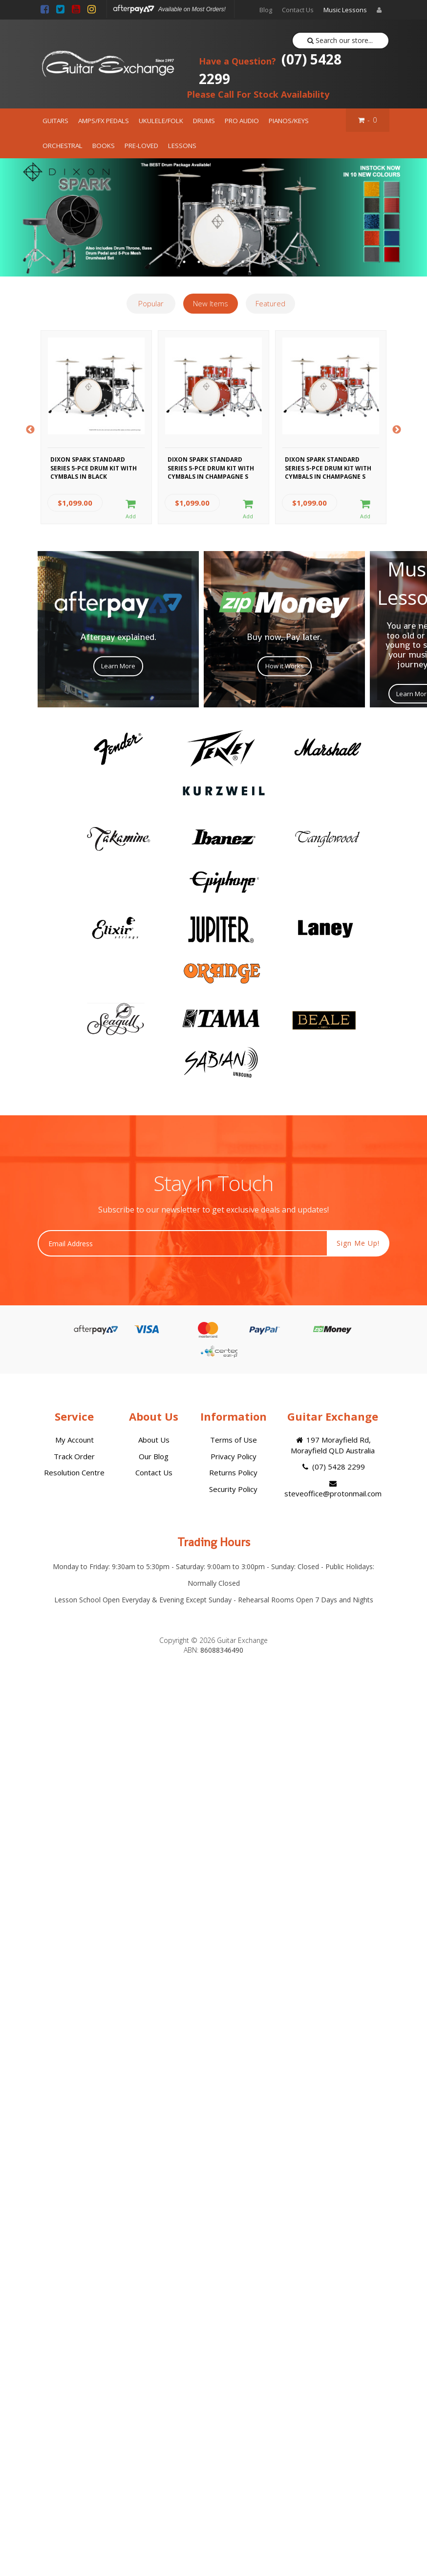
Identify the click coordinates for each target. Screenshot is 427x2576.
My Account (74, 1440)
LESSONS (182, 145)
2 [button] (199, 262)
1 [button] (184, 262)
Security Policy (233, 1489)
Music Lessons (345, 9)
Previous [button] (30, 430)
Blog (265, 9)
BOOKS (103, 145)
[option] (213, 217)
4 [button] (228, 262)
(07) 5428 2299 (270, 69)
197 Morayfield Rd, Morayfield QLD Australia (333, 1445)
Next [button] (397, 430)
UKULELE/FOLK (161, 120)
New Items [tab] (210, 303)
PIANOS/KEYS (289, 120)
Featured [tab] (270, 303)
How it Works (284, 666)
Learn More (118, 666)
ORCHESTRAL (63, 145)
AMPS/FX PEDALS (103, 120)
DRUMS (204, 120)
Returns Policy (233, 1472)
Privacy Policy (233, 1456)
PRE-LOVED (141, 145)
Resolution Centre (74, 1472)
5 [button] (243, 262)
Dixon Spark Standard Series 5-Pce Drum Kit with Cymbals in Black (93, 466)
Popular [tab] (151, 303)
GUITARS (55, 120)
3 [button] (213, 262)
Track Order (74, 1456)
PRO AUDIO (242, 120)
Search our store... (340, 40)
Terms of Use (233, 1440)
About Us (154, 1440)
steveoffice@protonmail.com (333, 1489)
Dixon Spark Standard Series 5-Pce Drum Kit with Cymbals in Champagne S (211, 466)
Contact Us (298, 9)
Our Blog (154, 1456)
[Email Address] (182, 1243)
